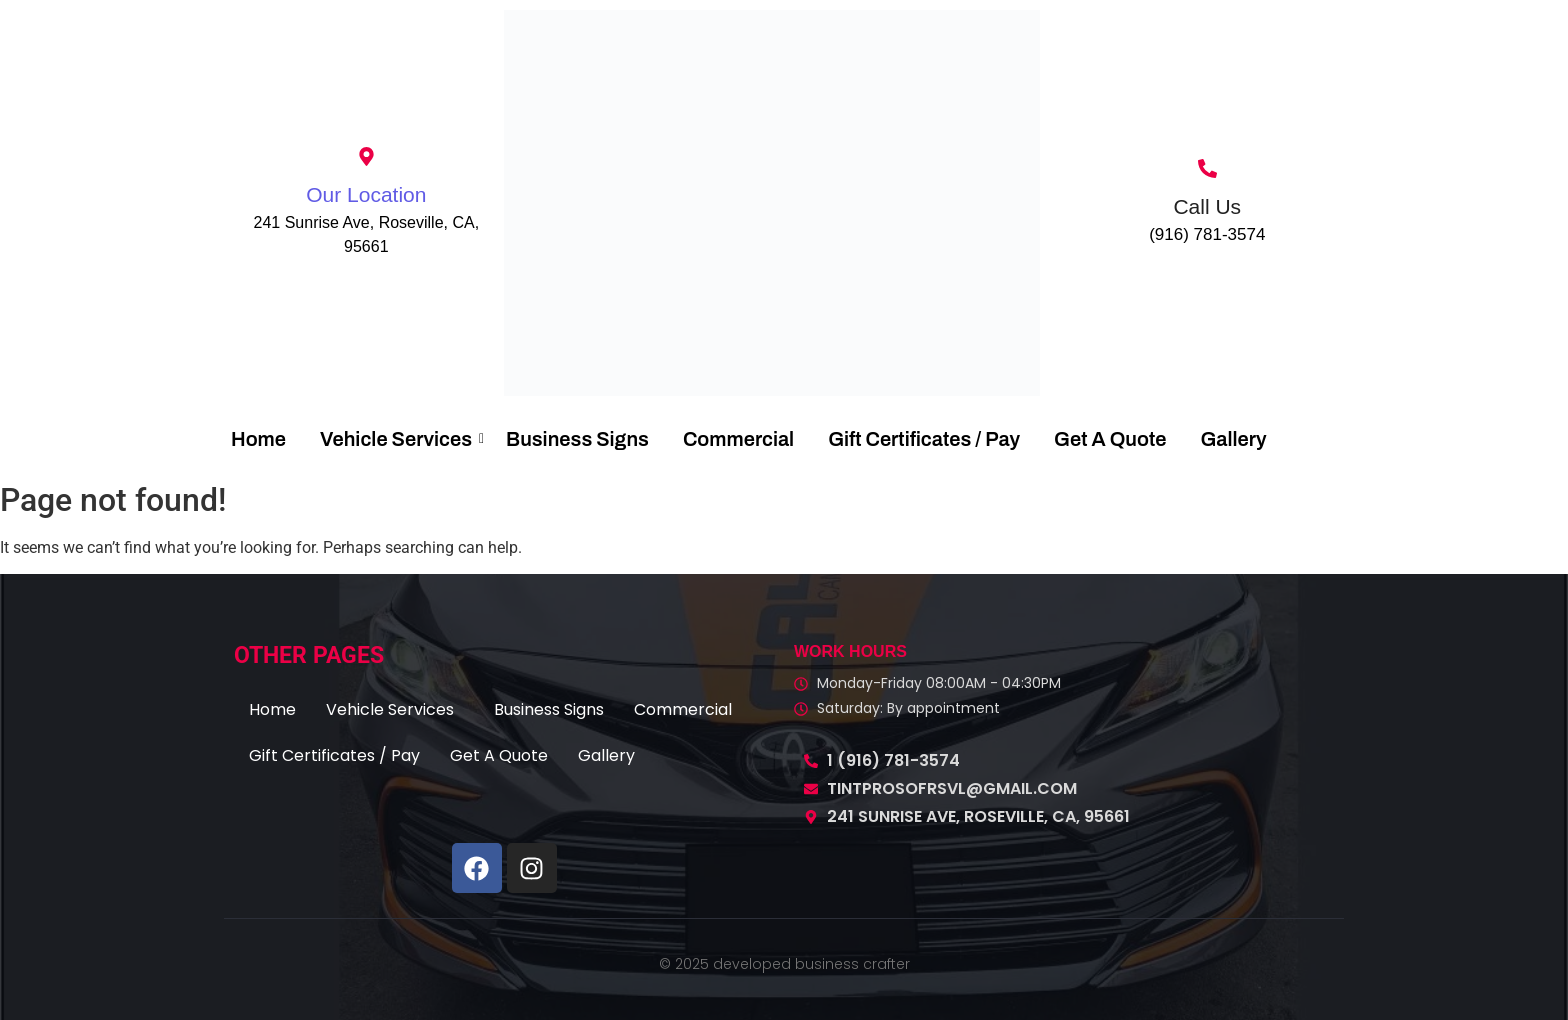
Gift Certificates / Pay (924, 439)
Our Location (366, 194)
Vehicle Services (399, 439)
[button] (395, 710)
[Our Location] (366, 158)
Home (258, 439)
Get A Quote (1110, 439)
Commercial (738, 439)
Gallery (1233, 439)
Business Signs (577, 439)
